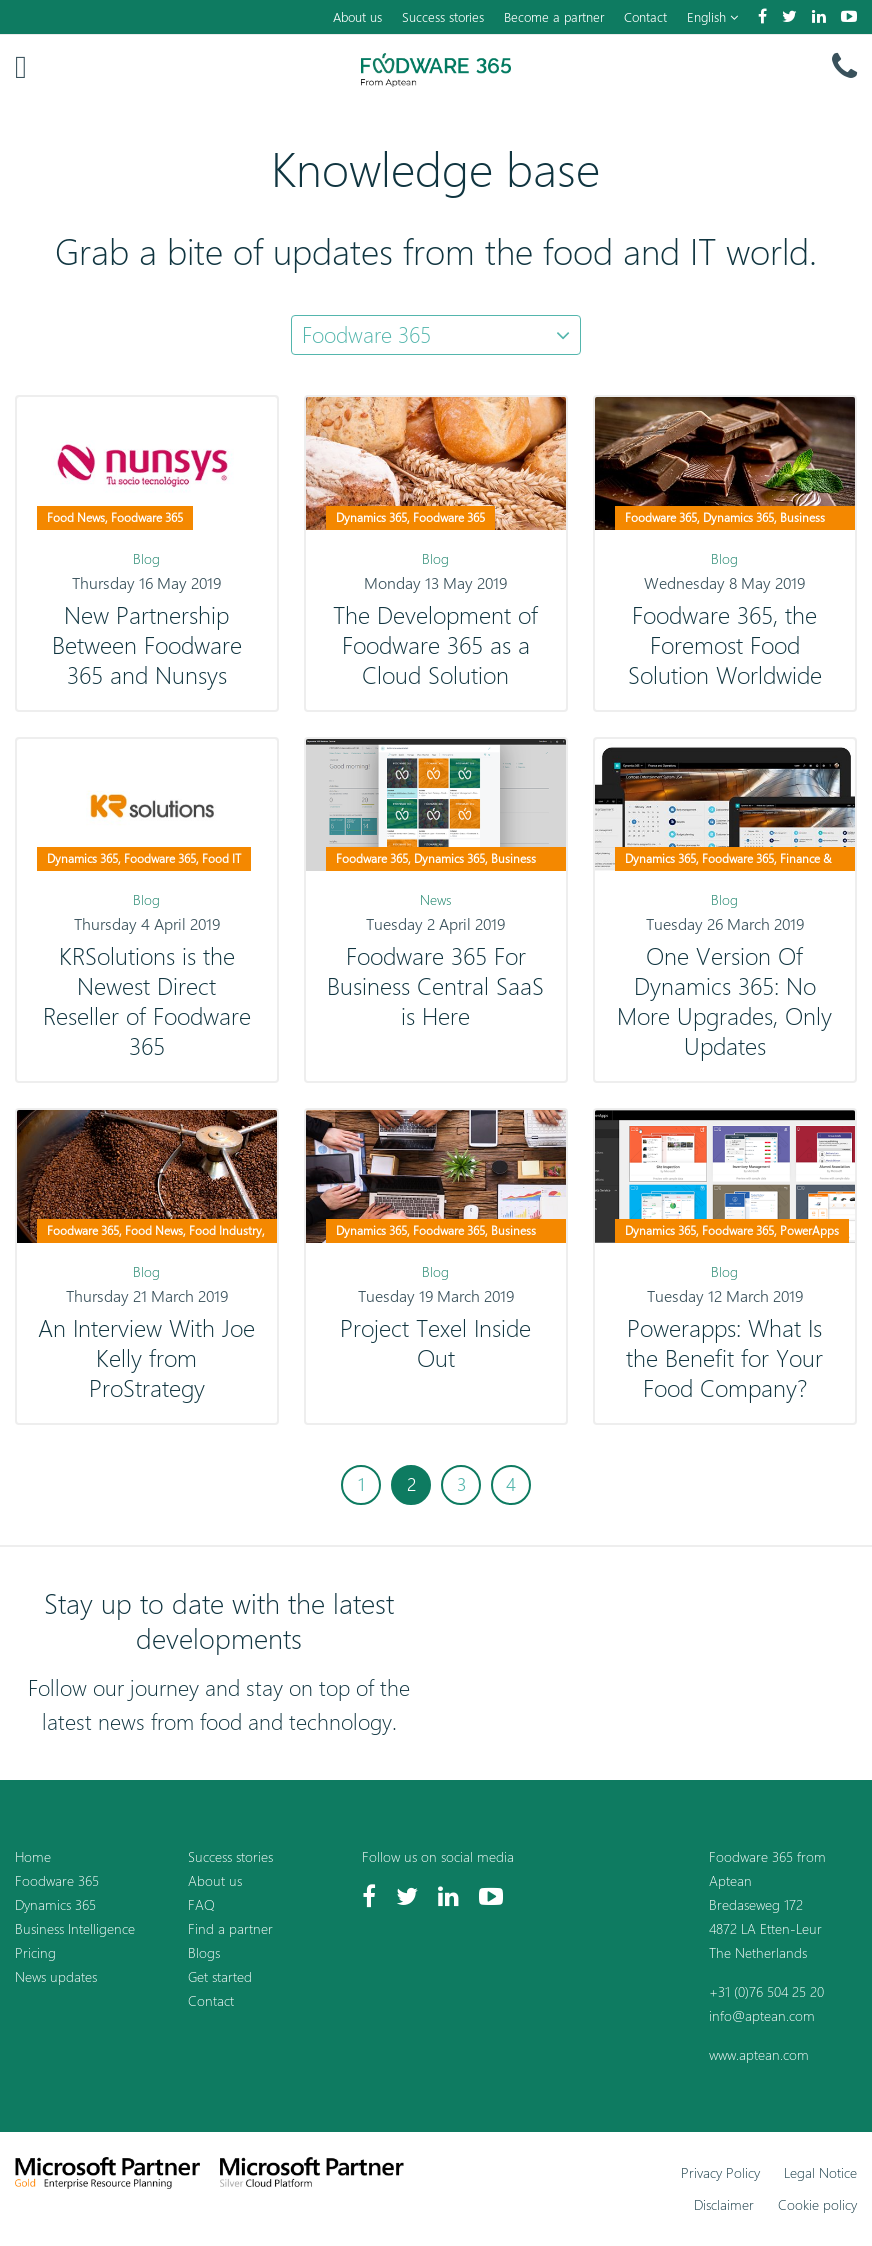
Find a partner (230, 1928)
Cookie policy (817, 2204)
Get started (220, 1976)
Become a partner (554, 17)
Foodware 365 (57, 1880)
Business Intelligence (75, 1928)
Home (33, 1856)
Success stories (443, 17)
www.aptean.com (759, 2054)
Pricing (35, 1952)
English (712, 17)
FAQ (201, 1904)
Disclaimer (724, 2204)
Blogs (204, 1952)
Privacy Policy (720, 2172)
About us (357, 17)
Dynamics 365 (55, 1904)
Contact (645, 17)
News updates (56, 1976)
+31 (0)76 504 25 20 (766, 1991)
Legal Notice (820, 2172)
